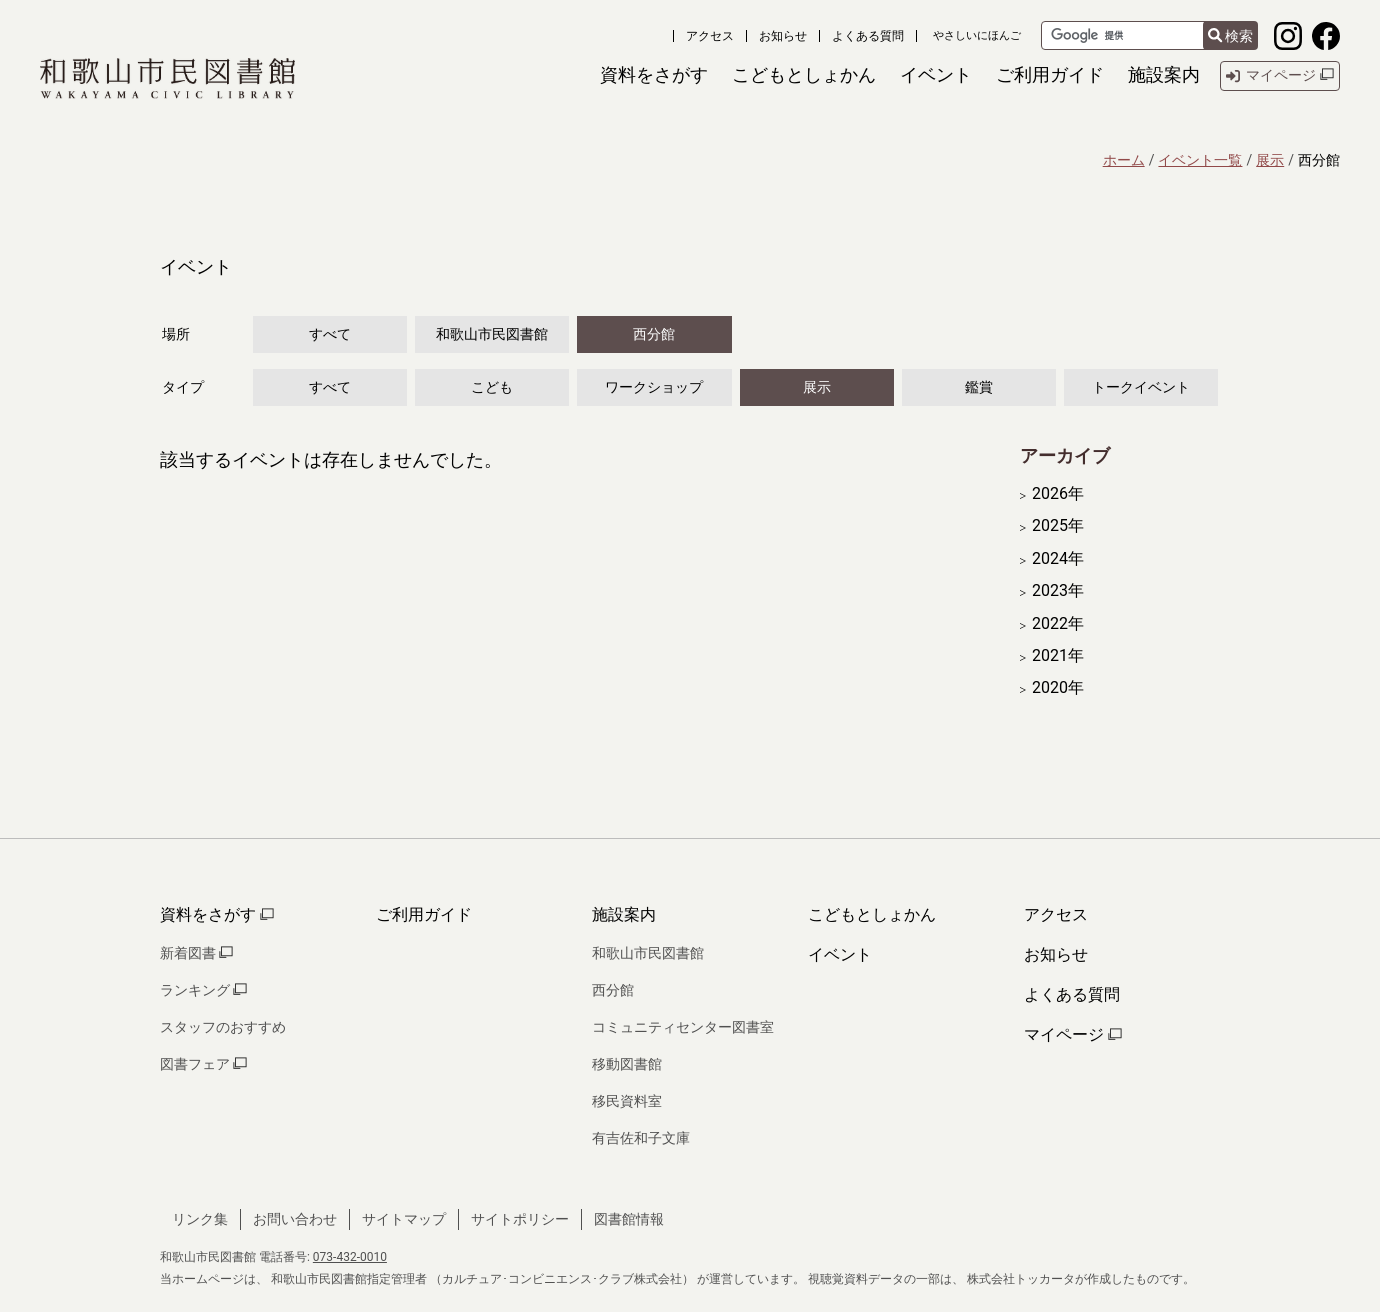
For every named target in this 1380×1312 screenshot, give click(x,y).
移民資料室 (627, 1101)
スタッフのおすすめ (223, 1027)
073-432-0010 (350, 1257)
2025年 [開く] (1058, 526)
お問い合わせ (295, 1219)
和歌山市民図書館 (492, 334)
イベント (840, 954)
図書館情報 (629, 1219)
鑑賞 (979, 387)
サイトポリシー (520, 1219)
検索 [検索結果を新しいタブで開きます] (1230, 36)
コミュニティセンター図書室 (683, 1027)
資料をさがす (217, 914)
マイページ (1073, 1034)
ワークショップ (654, 387)
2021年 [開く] (1058, 656)
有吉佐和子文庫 (641, 1138)
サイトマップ (404, 1219)
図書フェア (203, 1064)
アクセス (710, 36)
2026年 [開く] (1058, 494)
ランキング (203, 990)
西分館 (654, 334)
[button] (654, 75)
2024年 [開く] (1058, 559)
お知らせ (783, 36)
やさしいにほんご (977, 35)
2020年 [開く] (1058, 688)
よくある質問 (868, 36)
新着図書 (196, 953)
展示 (1270, 160)
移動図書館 (627, 1064)
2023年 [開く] (1058, 591)
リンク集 (200, 1219)
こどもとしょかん (872, 914)
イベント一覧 (1200, 160)
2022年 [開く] (1058, 624)
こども (492, 387)
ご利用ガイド (424, 914)
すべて (330, 334)
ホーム (1124, 160)
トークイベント (1141, 387)
